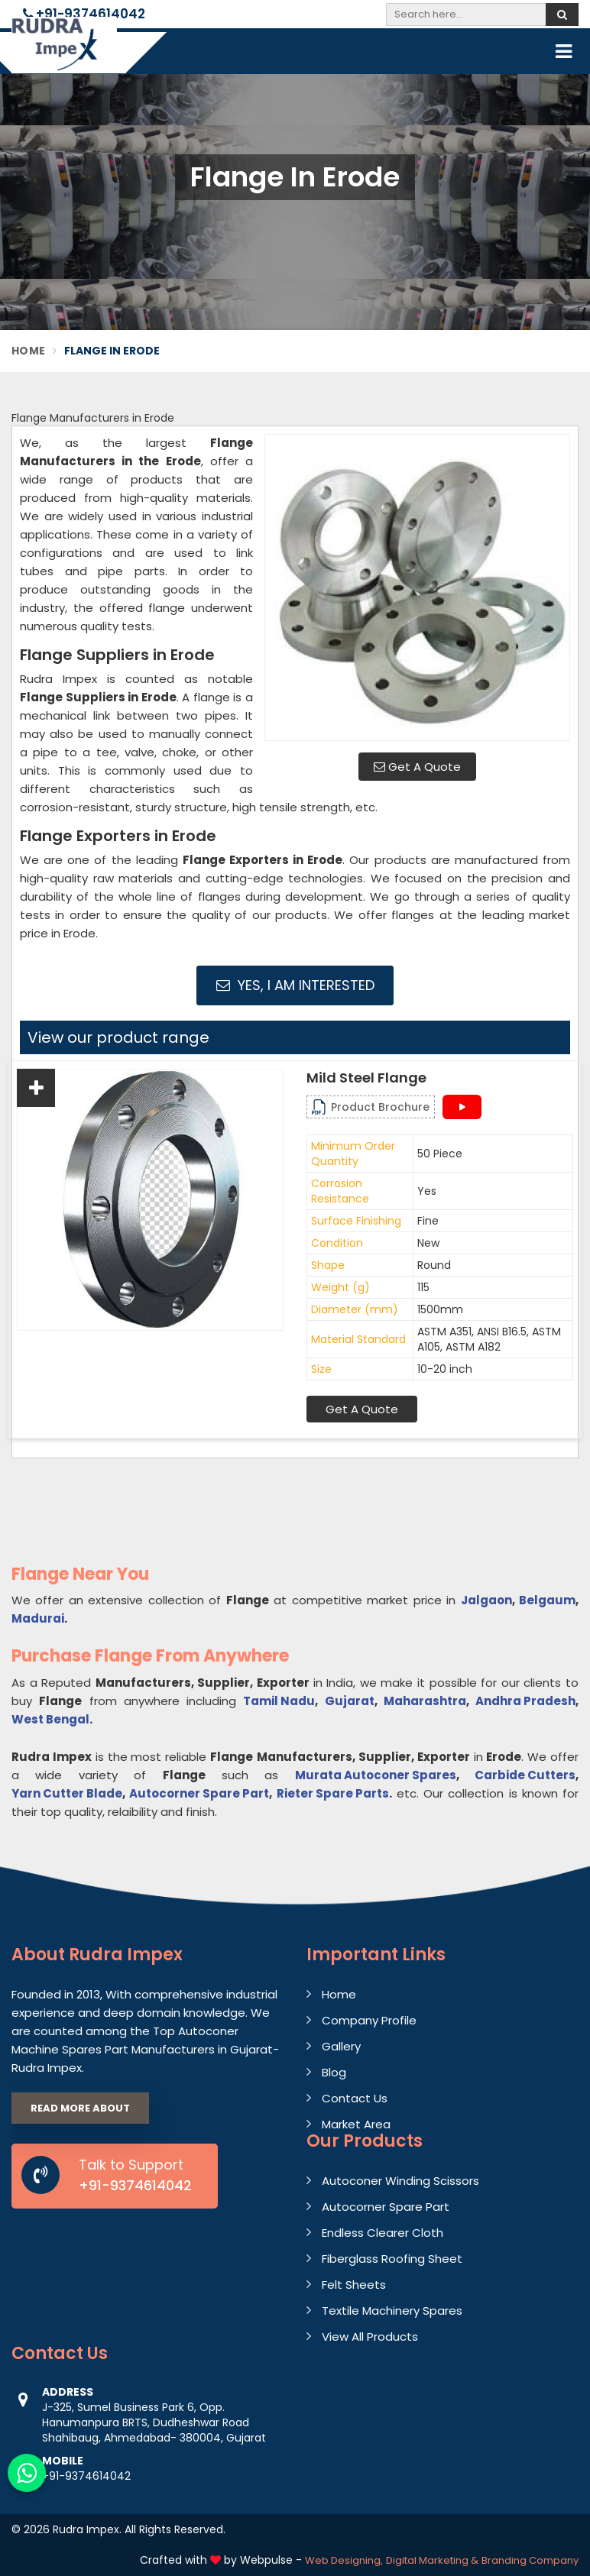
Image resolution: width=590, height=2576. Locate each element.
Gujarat (349, 1701)
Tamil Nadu (279, 1701)
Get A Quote (417, 767)
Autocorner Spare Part (199, 1793)
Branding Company (530, 2560)
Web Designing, (344, 2560)
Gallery (341, 2046)
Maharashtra (425, 1701)
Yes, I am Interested (295, 985)
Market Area (356, 2124)
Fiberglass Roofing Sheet (392, 2259)
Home (28, 350)
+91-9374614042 (84, 14)
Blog (334, 2072)
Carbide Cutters (525, 1775)
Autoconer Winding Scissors (400, 2181)
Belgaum (547, 1600)
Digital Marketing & (432, 2560)
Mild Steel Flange (366, 1078)
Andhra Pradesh (525, 1701)
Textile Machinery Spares (392, 2311)
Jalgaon (486, 1600)
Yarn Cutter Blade (66, 1793)
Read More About (80, 2108)
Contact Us (354, 2098)
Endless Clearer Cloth (382, 2233)
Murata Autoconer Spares (375, 1775)
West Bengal (50, 1719)
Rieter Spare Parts (333, 1793)
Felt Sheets (354, 2285)
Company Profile (369, 2020)
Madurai (37, 1618)
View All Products (370, 2336)
